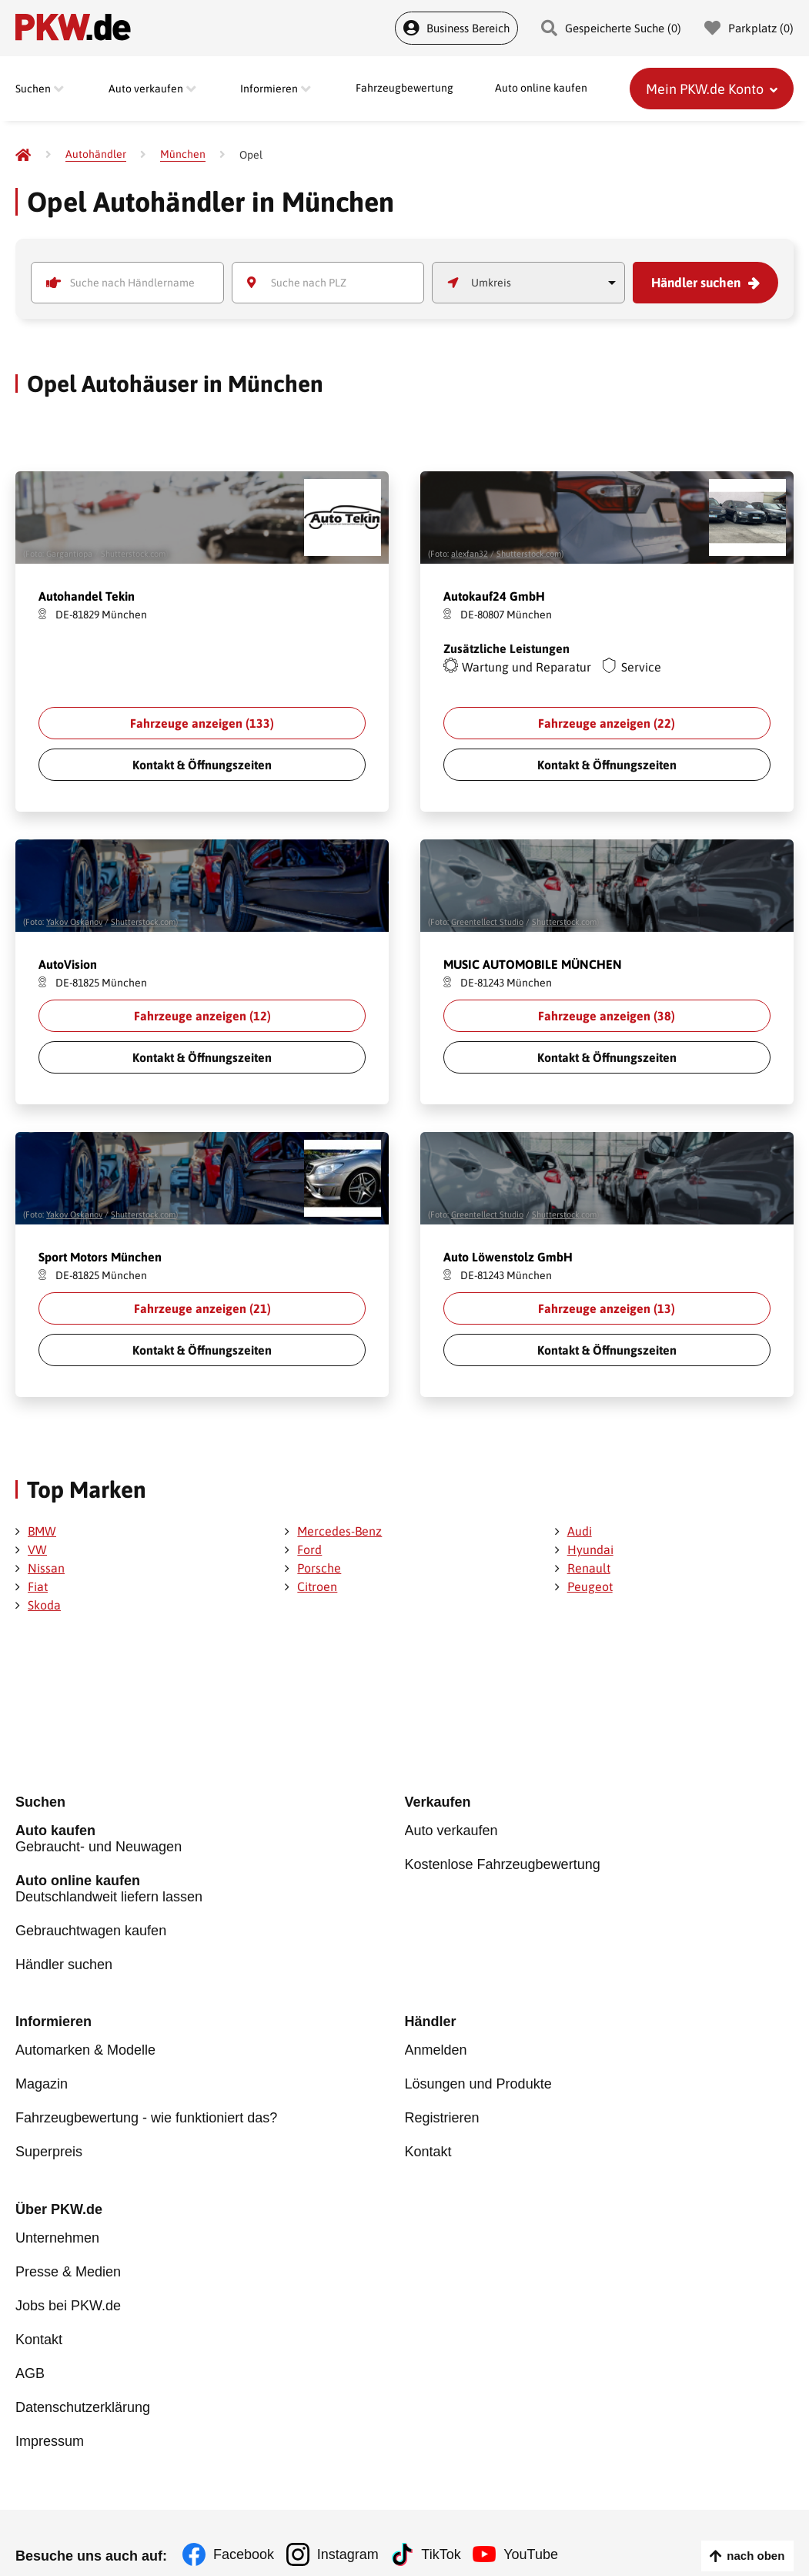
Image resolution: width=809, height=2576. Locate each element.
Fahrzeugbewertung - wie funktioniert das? (146, 2110)
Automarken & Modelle (85, 2047)
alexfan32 (469, 553)
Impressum (49, 2417)
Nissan (46, 1568)
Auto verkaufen (451, 1833)
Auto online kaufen (541, 88)
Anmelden (436, 2047)
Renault (588, 1568)
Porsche (319, 1568)
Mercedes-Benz (339, 1531)
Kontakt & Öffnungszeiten (202, 765)
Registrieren (442, 2110)
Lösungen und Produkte (478, 2078)
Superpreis (48, 2141)
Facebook (243, 2529)
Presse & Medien (68, 2259)
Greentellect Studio (487, 921)
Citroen (317, 1586)
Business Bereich (456, 28)
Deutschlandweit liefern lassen (210, 1889)
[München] (183, 154)
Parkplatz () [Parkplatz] (749, 28)
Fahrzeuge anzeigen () (202, 723)
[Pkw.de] (23, 155)
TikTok (447, 2529)
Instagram (351, 2529)
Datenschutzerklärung (82, 2385)
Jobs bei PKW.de (68, 2291)
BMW (42, 1531)
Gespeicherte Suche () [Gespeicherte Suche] (611, 28)
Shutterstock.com (133, 553)
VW (37, 1549)
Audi (579, 1531)
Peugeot (590, 1586)
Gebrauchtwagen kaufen (90, 1929)
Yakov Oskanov (74, 921)
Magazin (41, 2078)
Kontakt (428, 2141)
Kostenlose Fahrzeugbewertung (502, 1865)
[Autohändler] (95, 154)
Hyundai (590, 1549)
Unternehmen (57, 2228)
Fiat (38, 1586)
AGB (30, 2354)
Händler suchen (699, 282)
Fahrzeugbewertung (404, 88)
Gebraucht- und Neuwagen (210, 1841)
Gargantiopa (69, 553)
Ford (309, 1549)
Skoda (44, 1605)
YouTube (541, 2529)
